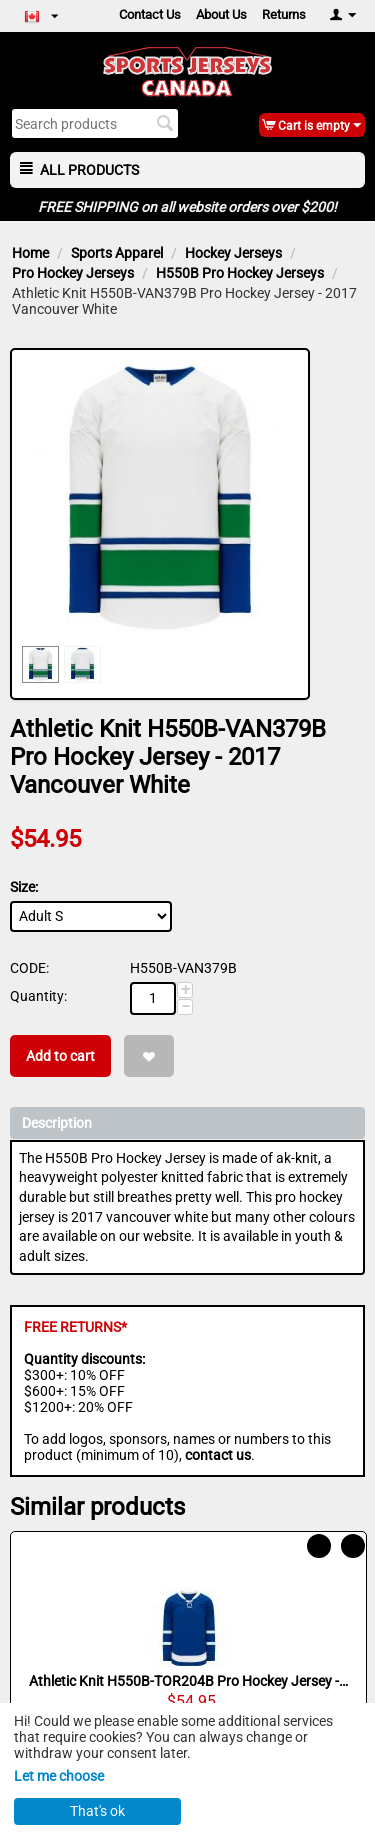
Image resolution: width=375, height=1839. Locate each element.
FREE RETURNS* (75, 1327)
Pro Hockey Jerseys (73, 273)
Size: (24, 887)
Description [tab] (188, 1121)
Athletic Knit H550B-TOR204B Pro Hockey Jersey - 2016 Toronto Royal (189, 1681)
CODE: (29, 968)
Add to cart (60, 1056)
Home (30, 253)
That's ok (97, 1811)
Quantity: (38, 996)
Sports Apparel (117, 253)
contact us (218, 1455)
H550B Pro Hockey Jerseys (240, 273)
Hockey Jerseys (233, 253)
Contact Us (150, 14)
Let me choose (59, 1776)
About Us (221, 14)
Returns (284, 14)
